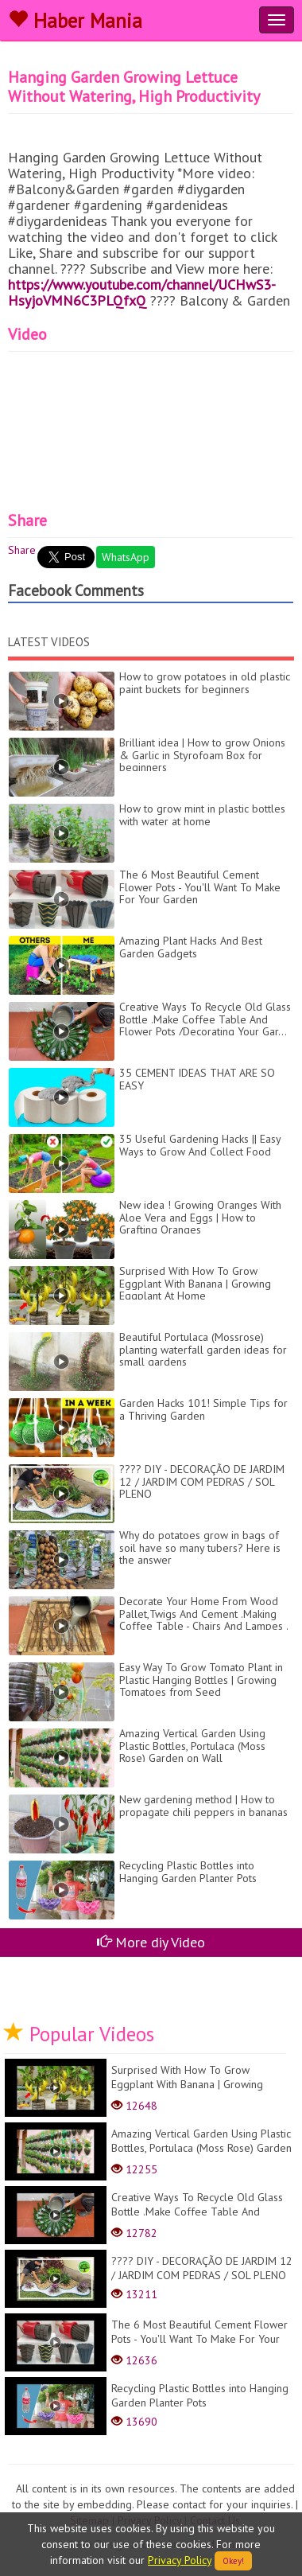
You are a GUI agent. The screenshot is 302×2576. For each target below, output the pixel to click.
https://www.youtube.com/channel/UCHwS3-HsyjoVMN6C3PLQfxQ (142, 292)
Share (22, 550)
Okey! (233, 2560)
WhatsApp (125, 557)
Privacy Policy (179, 2560)
